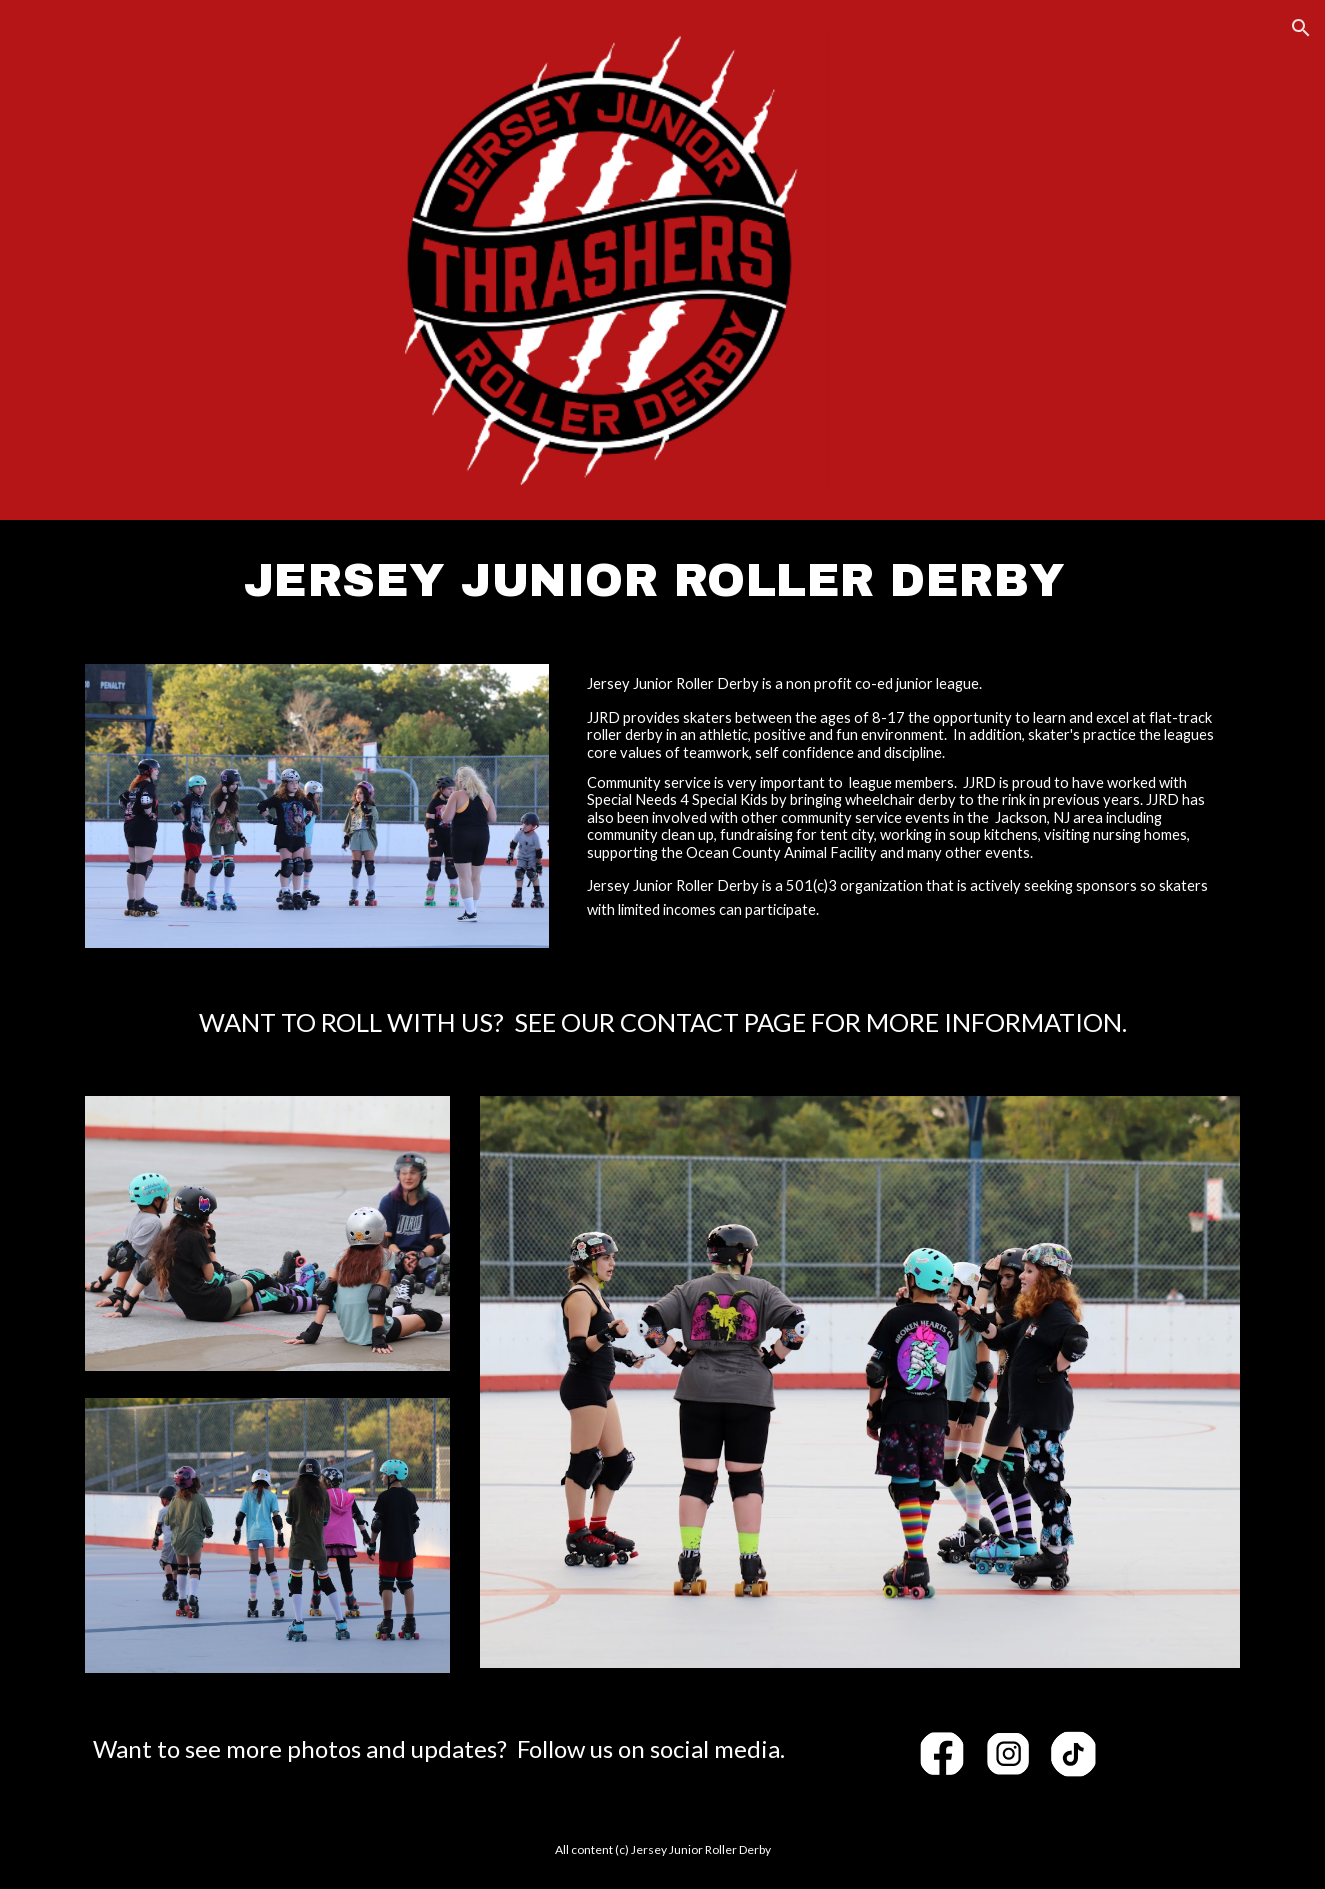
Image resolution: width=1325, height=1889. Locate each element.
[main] (662, 580)
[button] (1301, 28)
